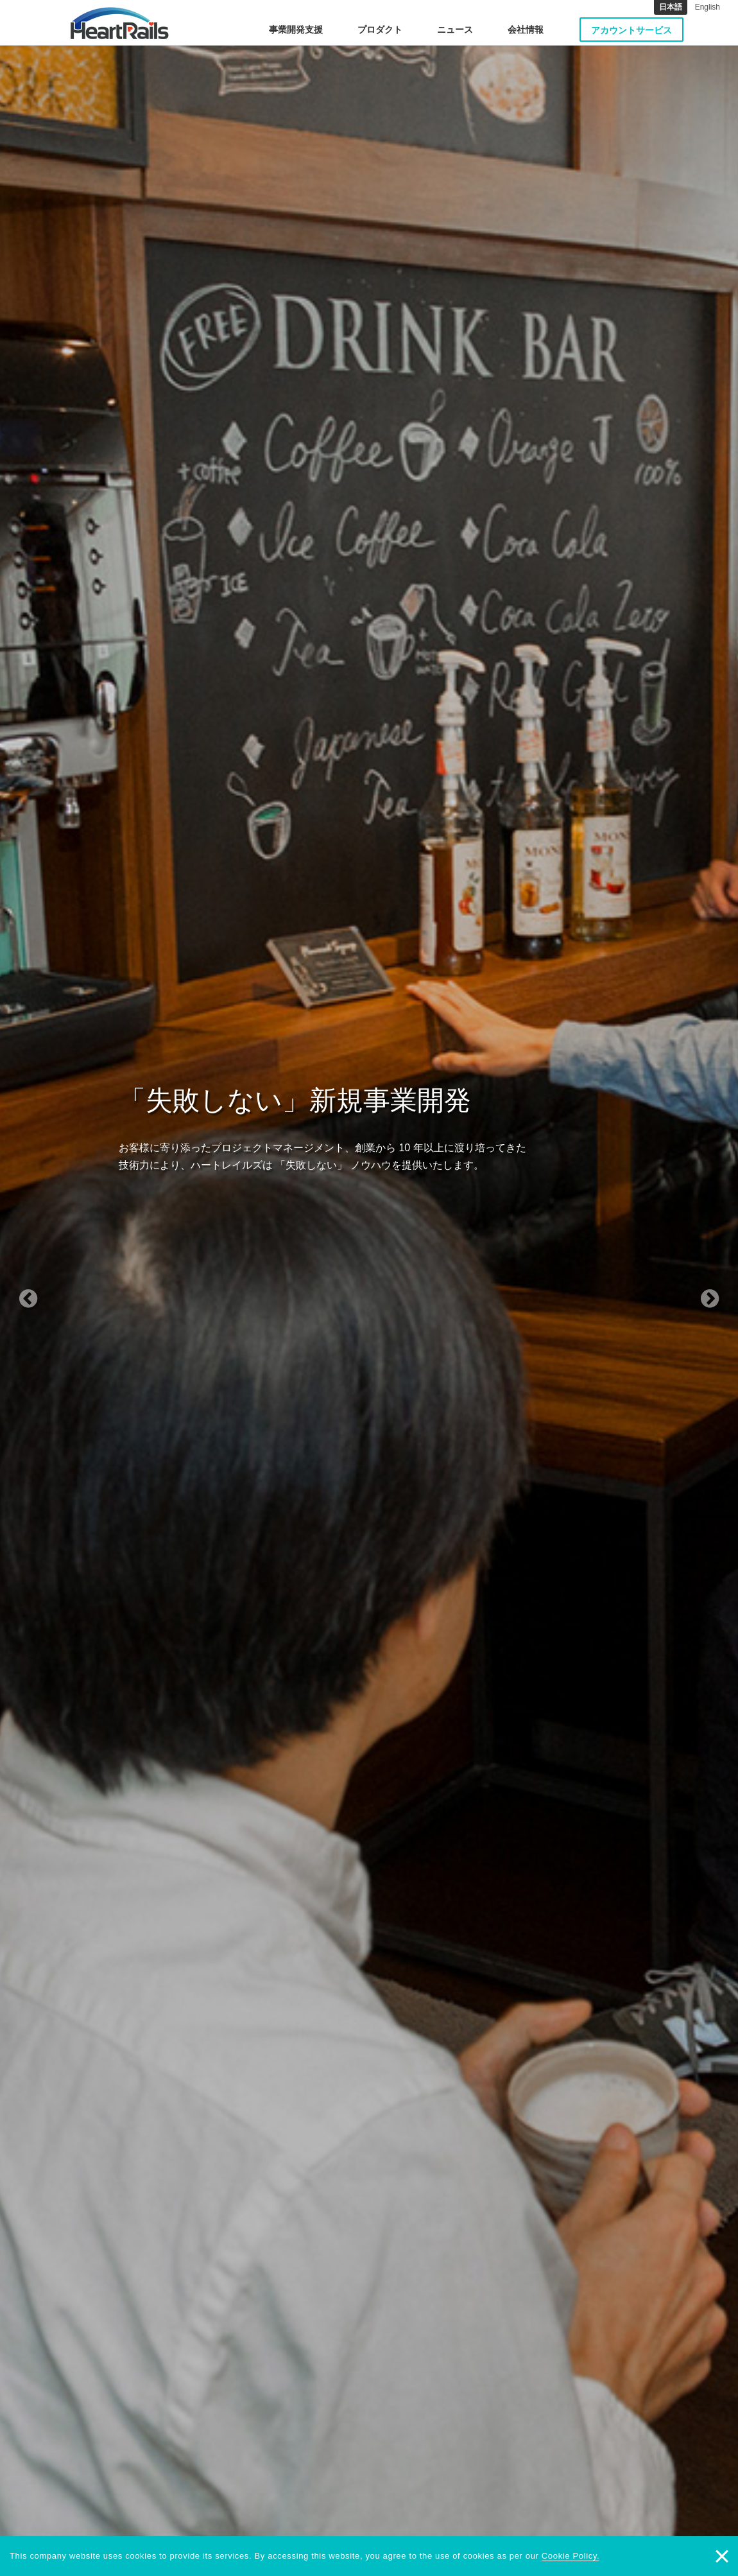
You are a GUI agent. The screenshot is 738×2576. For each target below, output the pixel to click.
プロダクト (379, 29)
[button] (55, 1288)
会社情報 (526, 29)
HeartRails (120, 23)
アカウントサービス (631, 30)
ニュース (455, 29)
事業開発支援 (296, 29)
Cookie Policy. (571, 2556)
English (707, 7)
